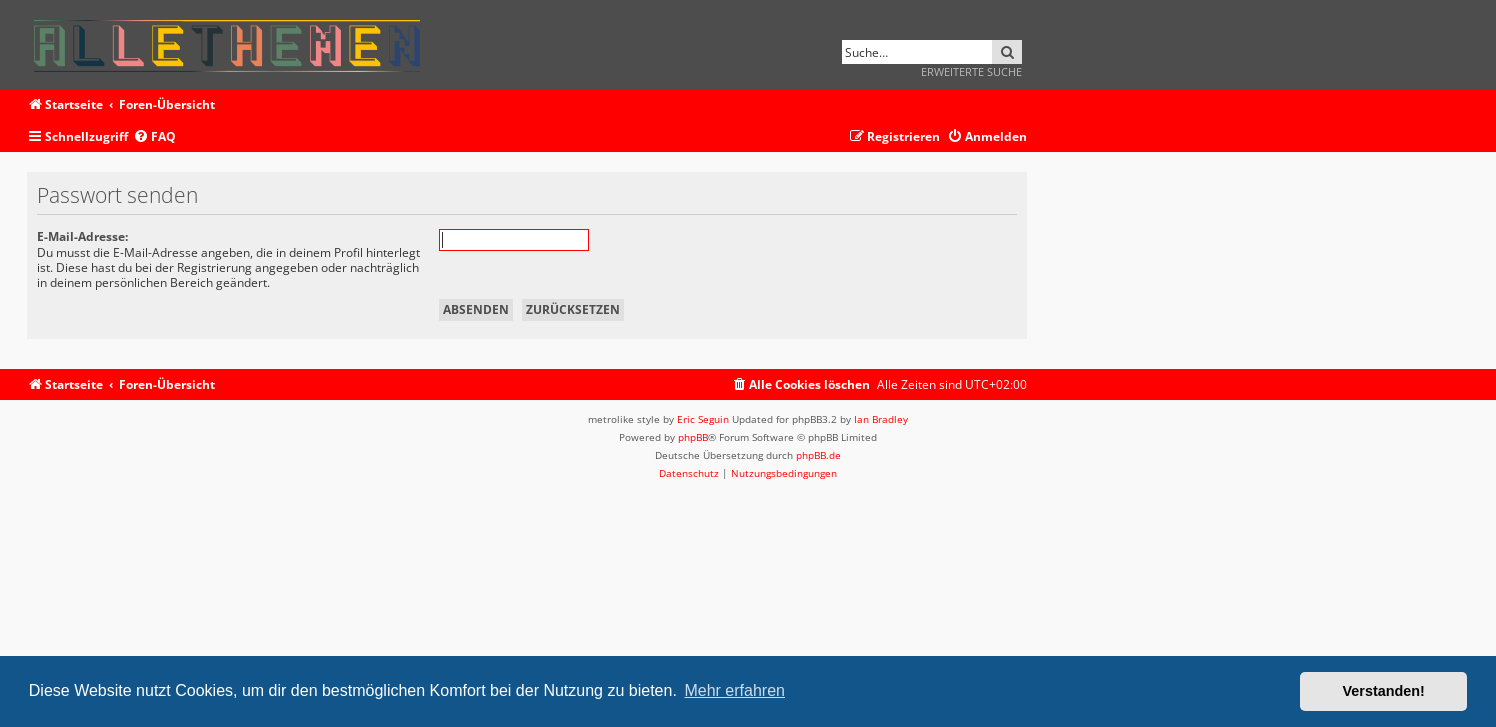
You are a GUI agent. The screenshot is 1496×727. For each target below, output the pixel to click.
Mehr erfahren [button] (734, 690)
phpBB (693, 437)
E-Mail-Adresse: (82, 236)
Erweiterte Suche (971, 71)
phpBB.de (818, 455)
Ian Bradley (881, 419)
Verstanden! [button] (1384, 691)
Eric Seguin (703, 419)
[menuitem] (154, 137)
